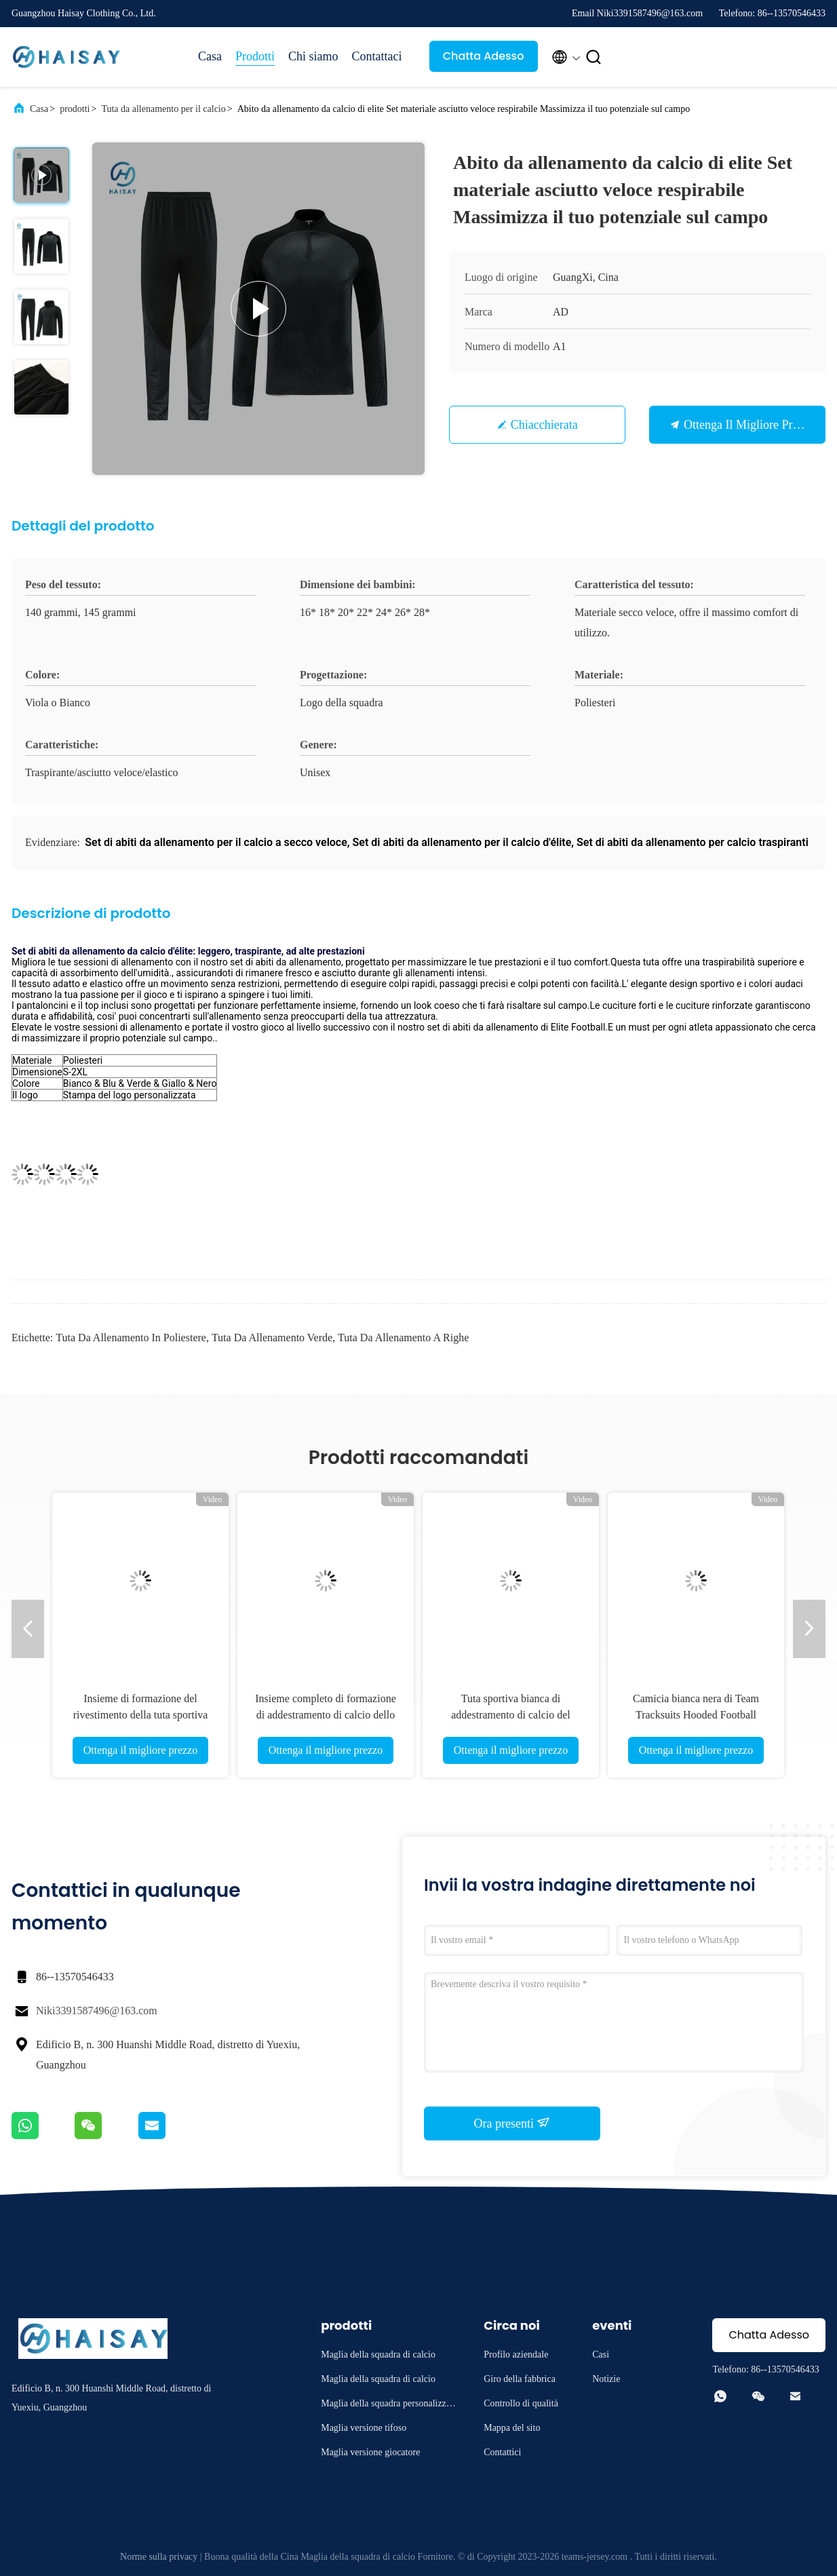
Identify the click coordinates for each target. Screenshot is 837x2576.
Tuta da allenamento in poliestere (131, 1337)
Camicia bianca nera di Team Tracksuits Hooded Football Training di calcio (696, 1715)
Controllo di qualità (521, 2403)
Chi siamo (313, 56)
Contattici (502, 2452)
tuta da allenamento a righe (403, 1337)
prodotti (75, 109)
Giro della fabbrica (520, 2379)
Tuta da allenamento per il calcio (163, 109)
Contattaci (377, 56)
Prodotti (255, 56)
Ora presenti (512, 2122)
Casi (600, 2354)
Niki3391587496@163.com (96, 2010)
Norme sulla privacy (158, 2557)
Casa (210, 56)
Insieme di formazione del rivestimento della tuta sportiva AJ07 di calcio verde (140, 1715)
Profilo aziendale (516, 2354)
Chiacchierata (544, 424)
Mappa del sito (512, 2428)
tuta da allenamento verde (272, 1337)
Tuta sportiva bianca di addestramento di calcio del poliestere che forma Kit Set (511, 1715)
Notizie (606, 2379)
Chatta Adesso (483, 56)
